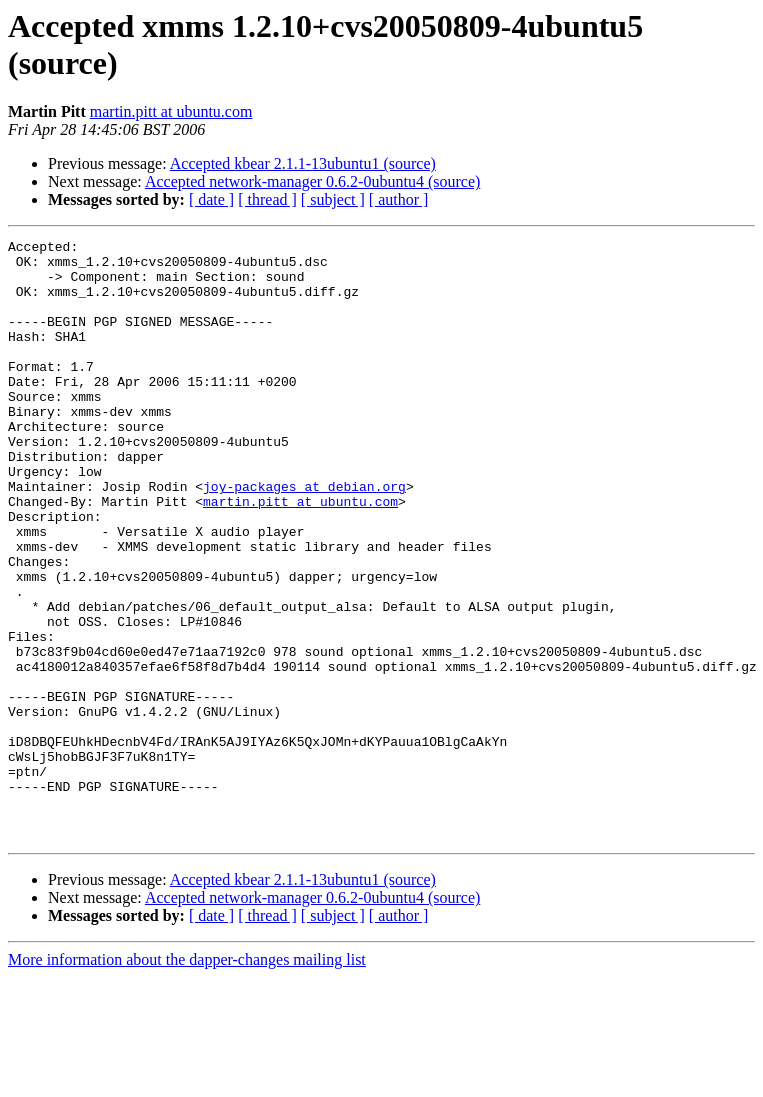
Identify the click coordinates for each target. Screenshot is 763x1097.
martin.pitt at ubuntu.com (171, 111)
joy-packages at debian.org (304, 537)
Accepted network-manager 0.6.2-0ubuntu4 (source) (312, 181)
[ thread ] (267, 199)
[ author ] (399, 199)
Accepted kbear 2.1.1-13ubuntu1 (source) (303, 163)
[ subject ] (333, 199)
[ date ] (211, 199)
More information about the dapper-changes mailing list (187, 1079)
